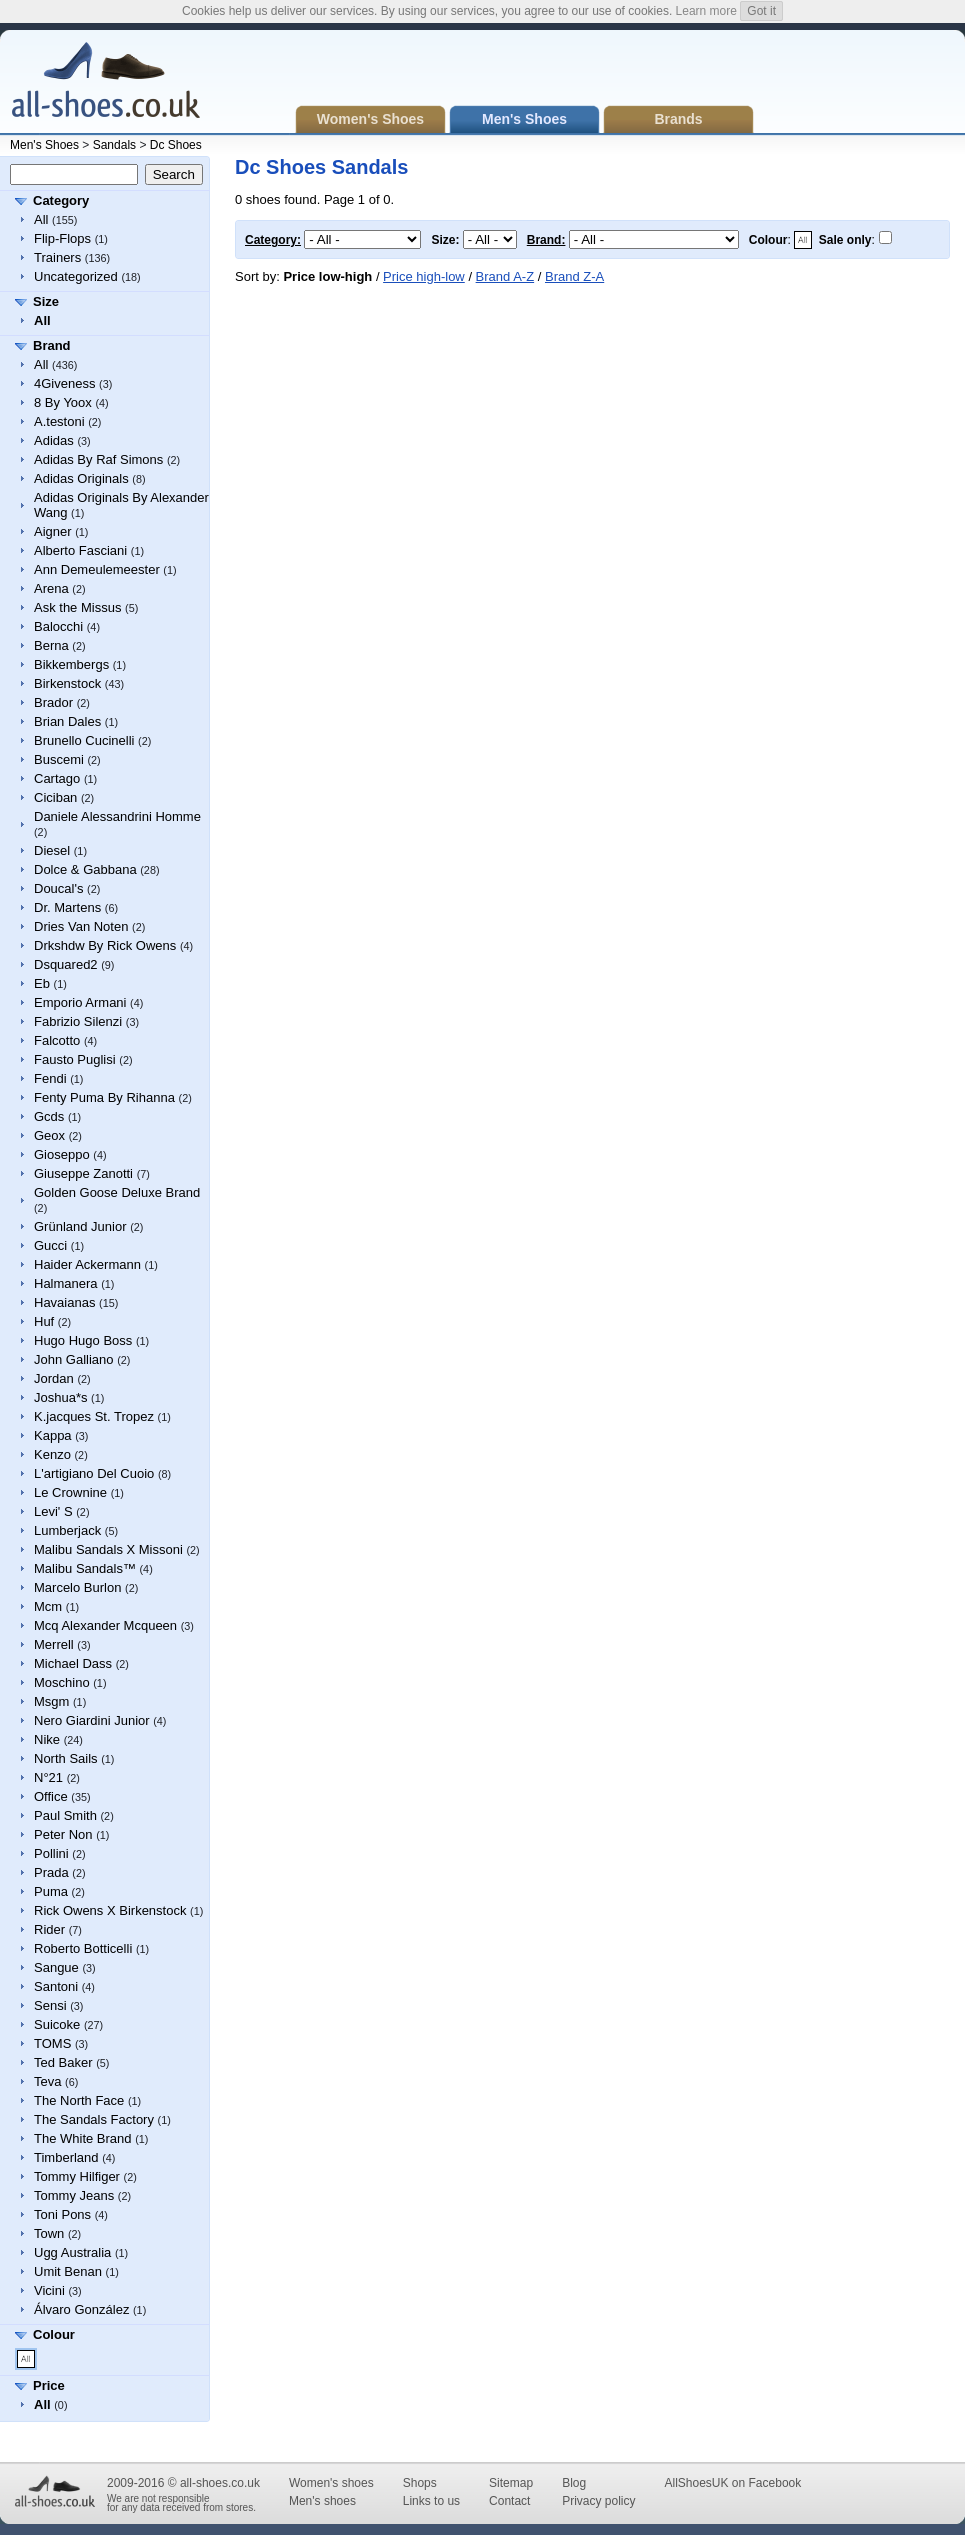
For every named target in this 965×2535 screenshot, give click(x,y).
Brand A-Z (505, 276)
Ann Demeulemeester (97, 569)
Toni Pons (62, 2214)
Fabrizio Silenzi (78, 1021)
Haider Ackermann (87, 1264)
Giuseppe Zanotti (83, 1173)
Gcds (49, 1116)
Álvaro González (81, 2309)
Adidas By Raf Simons (98, 459)
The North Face (79, 2100)
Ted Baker (63, 2062)
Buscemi (59, 759)
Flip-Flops (62, 238)
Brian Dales (67, 721)
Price (49, 2385)
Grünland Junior (80, 1226)
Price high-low (424, 276)
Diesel (52, 850)
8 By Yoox (63, 402)
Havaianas (64, 1302)
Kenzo (52, 1454)
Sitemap (511, 2483)
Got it (761, 11)
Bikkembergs (71, 664)
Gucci (50, 1245)
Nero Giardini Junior (92, 1720)
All (41, 219)
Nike (47, 1739)
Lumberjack (67, 1530)
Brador (53, 702)
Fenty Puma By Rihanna (104, 1097)
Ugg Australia (72, 2252)
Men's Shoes (44, 145)
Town (49, 2233)
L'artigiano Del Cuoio (94, 1473)
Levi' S (53, 1511)
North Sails (66, 1758)
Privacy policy (598, 2501)
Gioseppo (62, 1154)
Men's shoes (322, 2501)
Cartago (57, 778)
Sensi (50, 2005)
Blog (574, 2483)
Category (61, 200)
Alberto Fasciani (80, 550)
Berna (51, 645)
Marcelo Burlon (77, 1587)
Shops (420, 2483)
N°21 (48, 1777)
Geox (49, 1135)
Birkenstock (67, 683)
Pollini (51, 1853)
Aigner (53, 531)
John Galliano (74, 1359)
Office (51, 1796)
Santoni (56, 1986)
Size (46, 301)
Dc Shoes (176, 145)
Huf (44, 1321)
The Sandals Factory (94, 2119)
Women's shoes (331, 2483)
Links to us (431, 2501)
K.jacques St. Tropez (94, 1416)
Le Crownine (70, 1492)
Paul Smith (65, 1815)
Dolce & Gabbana (85, 869)
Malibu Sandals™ (85, 1568)
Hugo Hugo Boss (83, 1340)
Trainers (57, 257)
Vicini (49, 2290)
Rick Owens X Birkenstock (110, 1910)
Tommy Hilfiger (77, 2176)
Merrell (54, 1644)
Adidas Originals (81, 478)
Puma (51, 1891)
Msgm (51, 1701)
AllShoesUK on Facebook (732, 2483)
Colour (54, 2334)
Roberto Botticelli (83, 1948)
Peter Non (63, 1834)
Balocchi (58, 626)
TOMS (52, 2043)
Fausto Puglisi (75, 1059)
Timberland (66, 2157)
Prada (51, 1872)
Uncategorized (76, 276)
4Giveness (64, 383)
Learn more (706, 11)
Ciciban (55, 797)
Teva (47, 2081)
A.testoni (59, 421)
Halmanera (66, 1283)
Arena (51, 588)
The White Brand (83, 2138)
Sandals (114, 145)
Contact (509, 2501)
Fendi (50, 1078)
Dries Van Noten (81, 926)
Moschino (62, 1682)
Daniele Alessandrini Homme (117, 816)
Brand (52, 345)
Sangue (56, 1967)
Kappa (53, 1435)
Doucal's (58, 888)
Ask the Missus (77, 607)
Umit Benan (68, 2271)
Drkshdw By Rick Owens (105, 945)
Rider (49, 1929)
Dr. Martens (67, 907)
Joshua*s (60, 1397)
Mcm (48, 1606)
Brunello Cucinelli (84, 740)
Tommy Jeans (74, 2195)
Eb (42, 983)
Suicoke (57, 2024)
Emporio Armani (80, 1002)
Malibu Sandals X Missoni (108, 1549)
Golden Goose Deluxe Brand (117, 1192)
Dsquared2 (66, 964)
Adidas (54, 440)
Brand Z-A (574, 276)
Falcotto (57, 1040)
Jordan (54, 1378)
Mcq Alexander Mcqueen (105, 1625)
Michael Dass (73, 1663)
